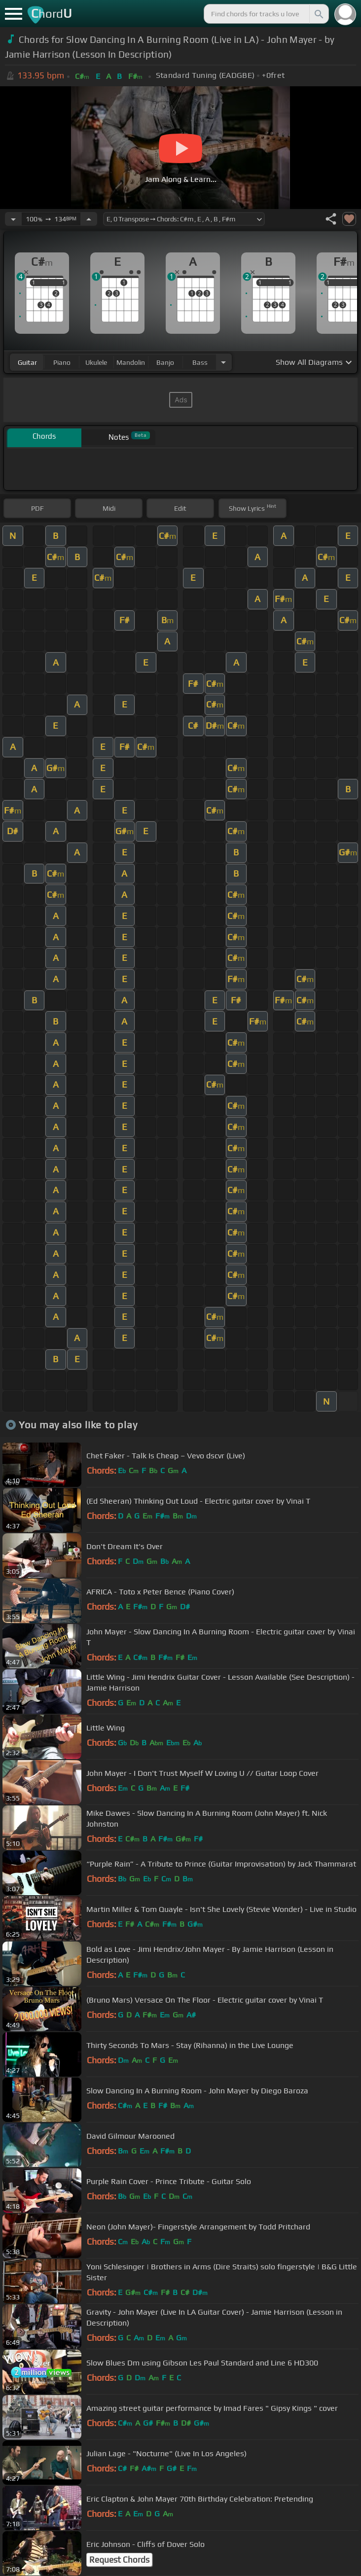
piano (62, 362)
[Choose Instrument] (223, 362)
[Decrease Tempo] (13, 219)
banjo (165, 362)
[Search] (318, 14)
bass (200, 362)
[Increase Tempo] (88, 219)
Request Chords (119, 2560)
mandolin (130, 362)
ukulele (96, 362)
